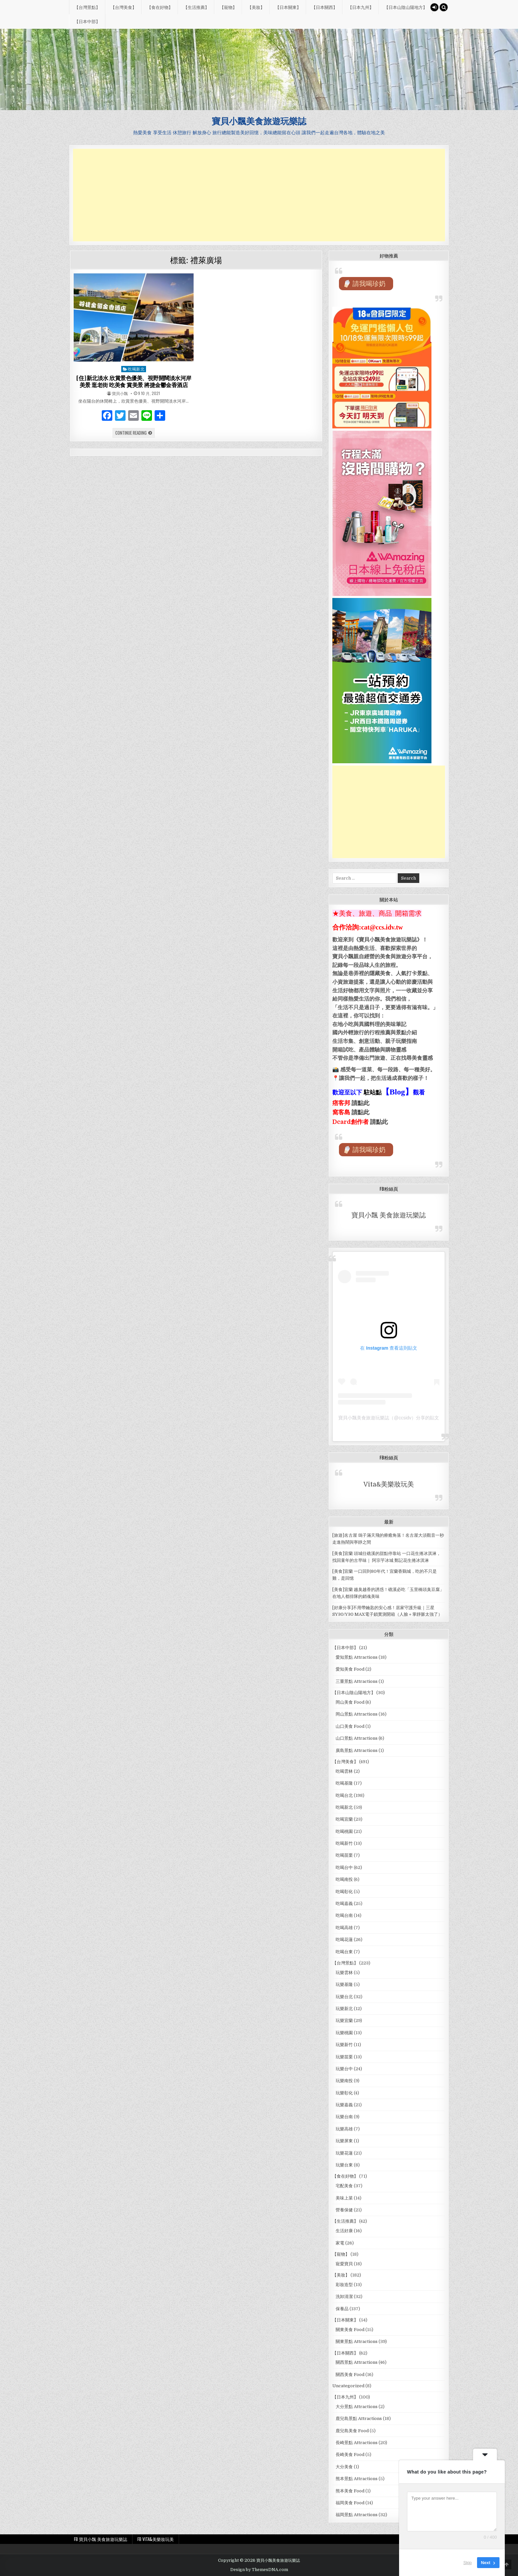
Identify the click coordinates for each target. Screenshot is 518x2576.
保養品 (342, 2308)
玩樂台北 (344, 1996)
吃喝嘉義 (344, 1903)
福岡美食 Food (350, 2502)
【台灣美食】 (123, 7)
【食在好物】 (160, 7)
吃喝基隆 (344, 1783)
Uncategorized (348, 2385)
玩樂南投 (344, 2080)
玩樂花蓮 (344, 2153)
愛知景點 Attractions (357, 1657)
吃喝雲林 (344, 1771)
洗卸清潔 (344, 2296)
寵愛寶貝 (344, 2263)
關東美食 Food (350, 2329)
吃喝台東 (344, 1951)
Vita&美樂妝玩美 (388, 1484)
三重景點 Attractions (357, 1681)
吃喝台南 (344, 1915)
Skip (467, 2562)
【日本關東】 (288, 7)
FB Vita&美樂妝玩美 (155, 2539)
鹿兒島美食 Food (352, 2430)
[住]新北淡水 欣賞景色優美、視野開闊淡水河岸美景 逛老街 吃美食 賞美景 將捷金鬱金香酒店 (133, 381)
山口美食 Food (350, 1726)
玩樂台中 (344, 2068)
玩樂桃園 (344, 2032)
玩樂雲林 (344, 1972)
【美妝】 (256, 7)
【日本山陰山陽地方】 (405, 7)
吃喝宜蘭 (344, 1819)
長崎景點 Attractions (357, 2442)
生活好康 (344, 2230)
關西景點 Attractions (357, 2362)
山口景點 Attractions (357, 1738)
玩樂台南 (344, 2116)
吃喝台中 (344, 1867)
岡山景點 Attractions (357, 1714)
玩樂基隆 (344, 1984)
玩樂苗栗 (344, 2056)
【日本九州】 (361, 7)
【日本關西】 (324, 7)
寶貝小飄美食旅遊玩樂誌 (259, 121)
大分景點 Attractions (357, 2406)
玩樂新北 (344, 2008)
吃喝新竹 (344, 1843)
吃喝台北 (344, 1795)
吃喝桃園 (344, 1831)
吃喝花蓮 (344, 1939)
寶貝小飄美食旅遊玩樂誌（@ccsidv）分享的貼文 (388, 1417)
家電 (340, 2242)
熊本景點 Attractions (357, 2478)
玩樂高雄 (344, 2128)
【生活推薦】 (196, 7)
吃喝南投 (344, 1879)
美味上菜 (344, 2198)
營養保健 (344, 2209)
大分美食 (344, 2466)
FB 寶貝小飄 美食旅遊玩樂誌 (100, 2539)
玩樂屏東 (344, 2140)
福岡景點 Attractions (357, 2514)
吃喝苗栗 (344, 1855)
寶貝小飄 (120, 393)
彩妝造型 (344, 2284)
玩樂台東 (344, 2164)
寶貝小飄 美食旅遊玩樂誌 (389, 1215)
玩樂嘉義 (344, 2104)
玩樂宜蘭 (344, 2020)
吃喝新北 (136, 369)
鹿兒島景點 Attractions (359, 2418)
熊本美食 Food (350, 2490)
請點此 (379, 1122)
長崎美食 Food (350, 2454)
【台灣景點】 (87, 7)
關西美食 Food (350, 2374)
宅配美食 (344, 2185)
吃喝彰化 (344, 1891)
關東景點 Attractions (357, 2341)
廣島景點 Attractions (357, 1750)
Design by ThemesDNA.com (259, 2569)
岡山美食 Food (350, 1702)
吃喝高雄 (344, 1927)
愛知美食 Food (350, 1669)
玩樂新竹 (344, 2044)
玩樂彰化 (344, 2092)
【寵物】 (228, 7)
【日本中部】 (87, 21)
